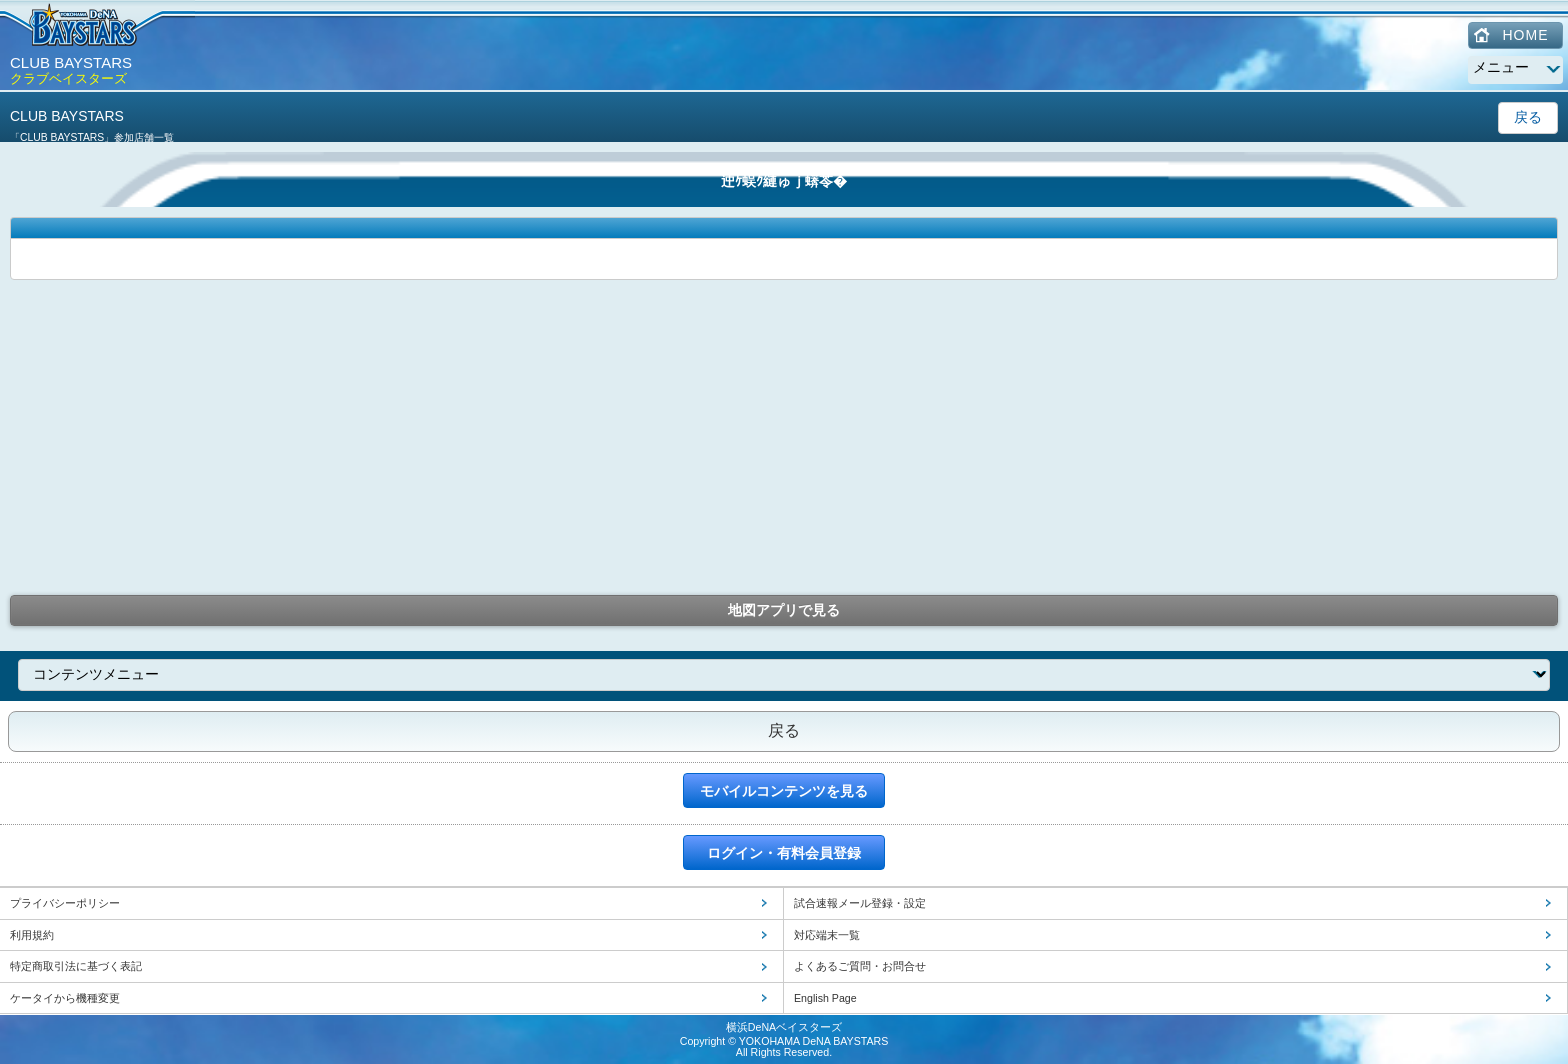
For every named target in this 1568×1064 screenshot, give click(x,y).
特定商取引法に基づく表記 (76, 966)
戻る (1528, 117)
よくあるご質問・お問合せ (860, 966)
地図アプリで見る (784, 610)
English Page (825, 998)
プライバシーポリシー (65, 903)
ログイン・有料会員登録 (784, 853)
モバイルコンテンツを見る (784, 791)
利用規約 (32, 935)
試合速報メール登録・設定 (860, 903)
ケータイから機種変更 (65, 998)
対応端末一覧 (827, 935)
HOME (1526, 35)
